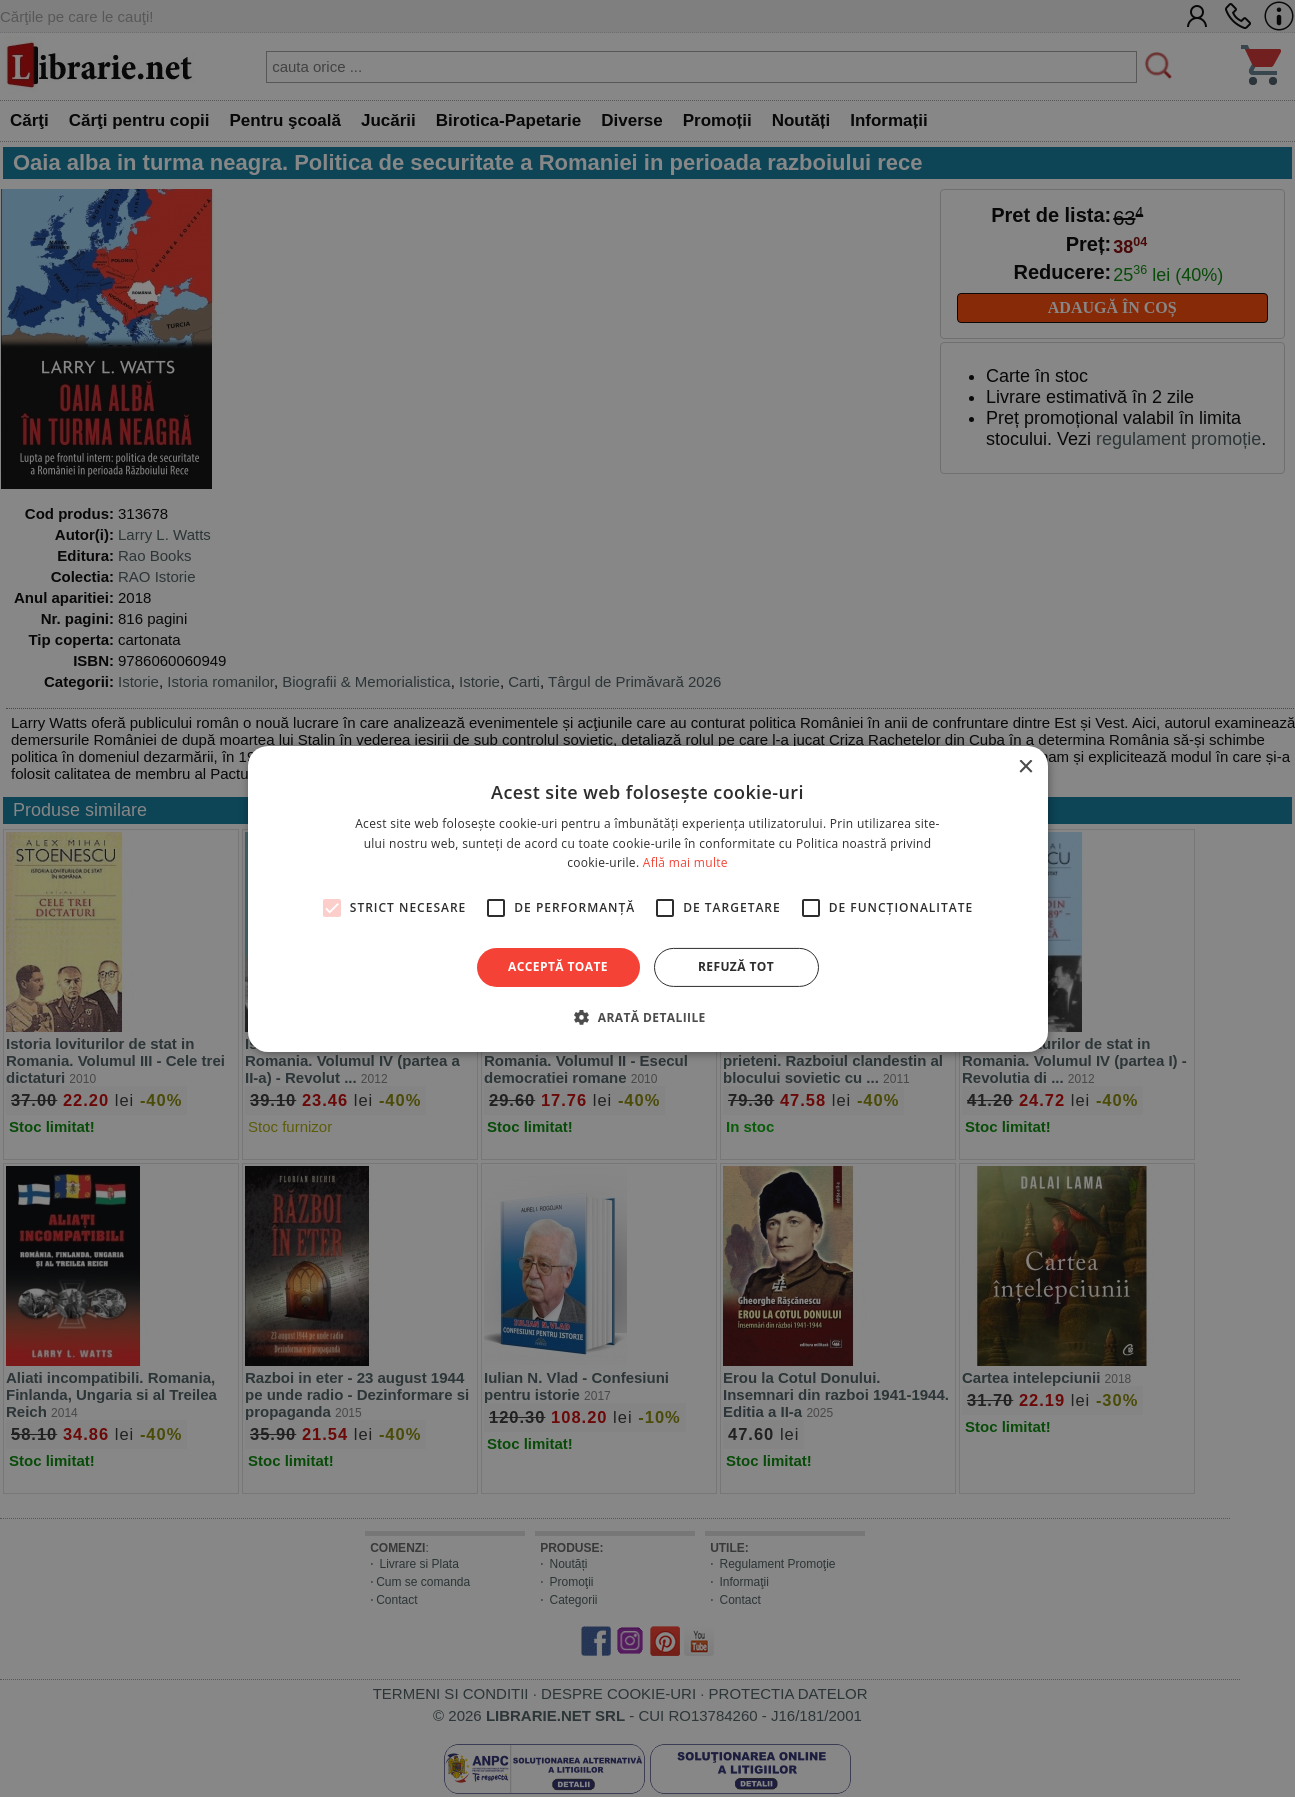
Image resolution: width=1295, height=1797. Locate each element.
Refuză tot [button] (736, 966)
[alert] (647, 898)
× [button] (1025, 766)
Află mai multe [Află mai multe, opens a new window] (685, 862)
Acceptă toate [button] (558, 966)
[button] (647, 1017)
